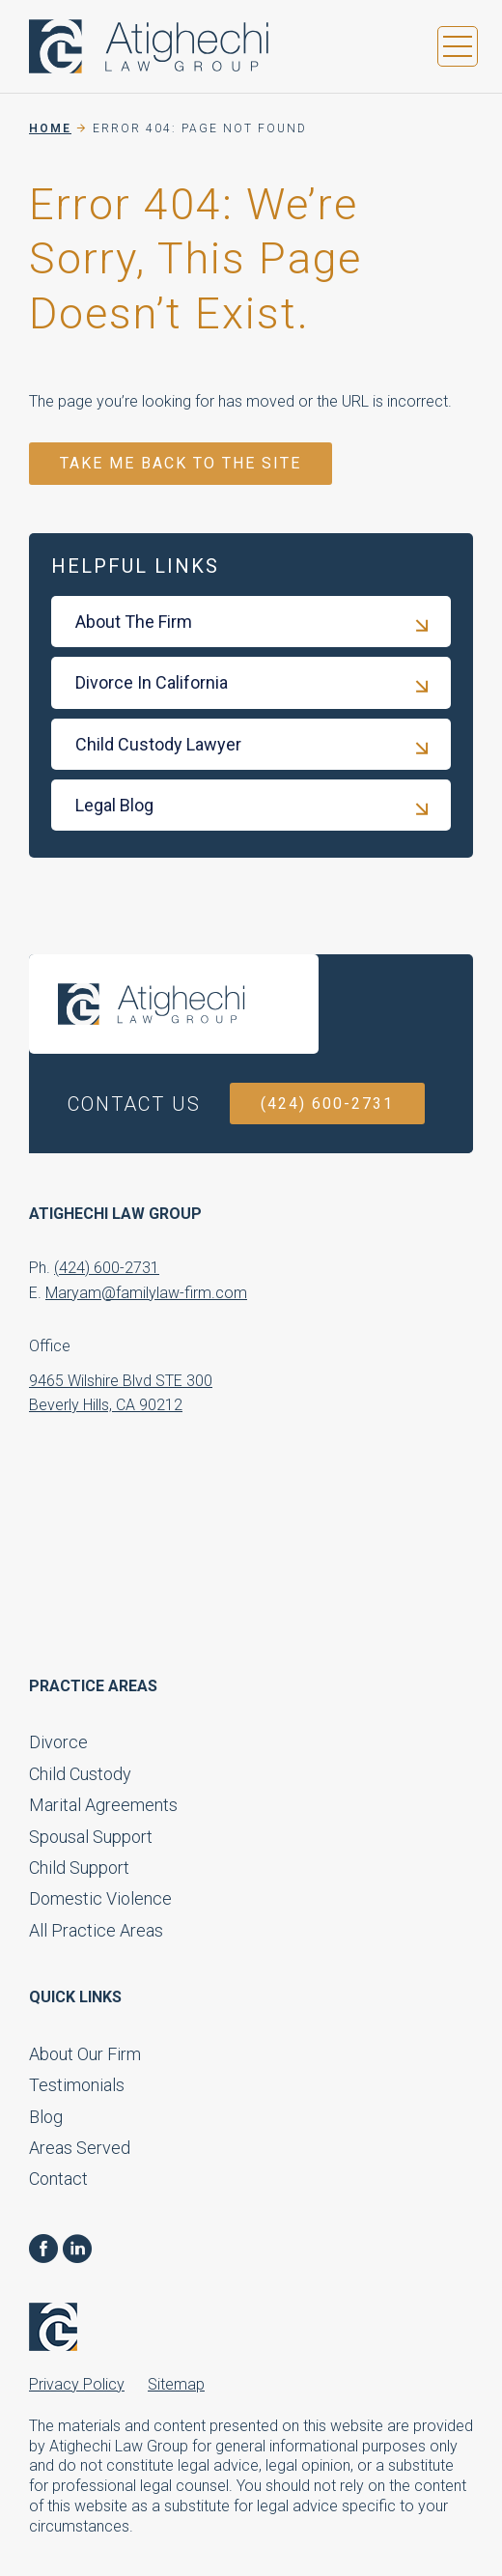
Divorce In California (151, 682)
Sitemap (176, 2384)
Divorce (58, 1742)
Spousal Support (91, 1836)
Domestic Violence (100, 1898)
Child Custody (80, 1774)
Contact (58, 2178)
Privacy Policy (77, 2384)
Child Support (79, 1867)
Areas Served (79, 2147)
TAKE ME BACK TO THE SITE (180, 463)
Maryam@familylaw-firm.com (146, 1293)
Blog (46, 2117)
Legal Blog (114, 805)
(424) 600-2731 (327, 1103)
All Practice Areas (96, 1930)
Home (50, 128)
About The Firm (133, 621)
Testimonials (77, 2085)
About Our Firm (85, 2054)
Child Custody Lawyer (158, 744)
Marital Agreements (103, 1805)
